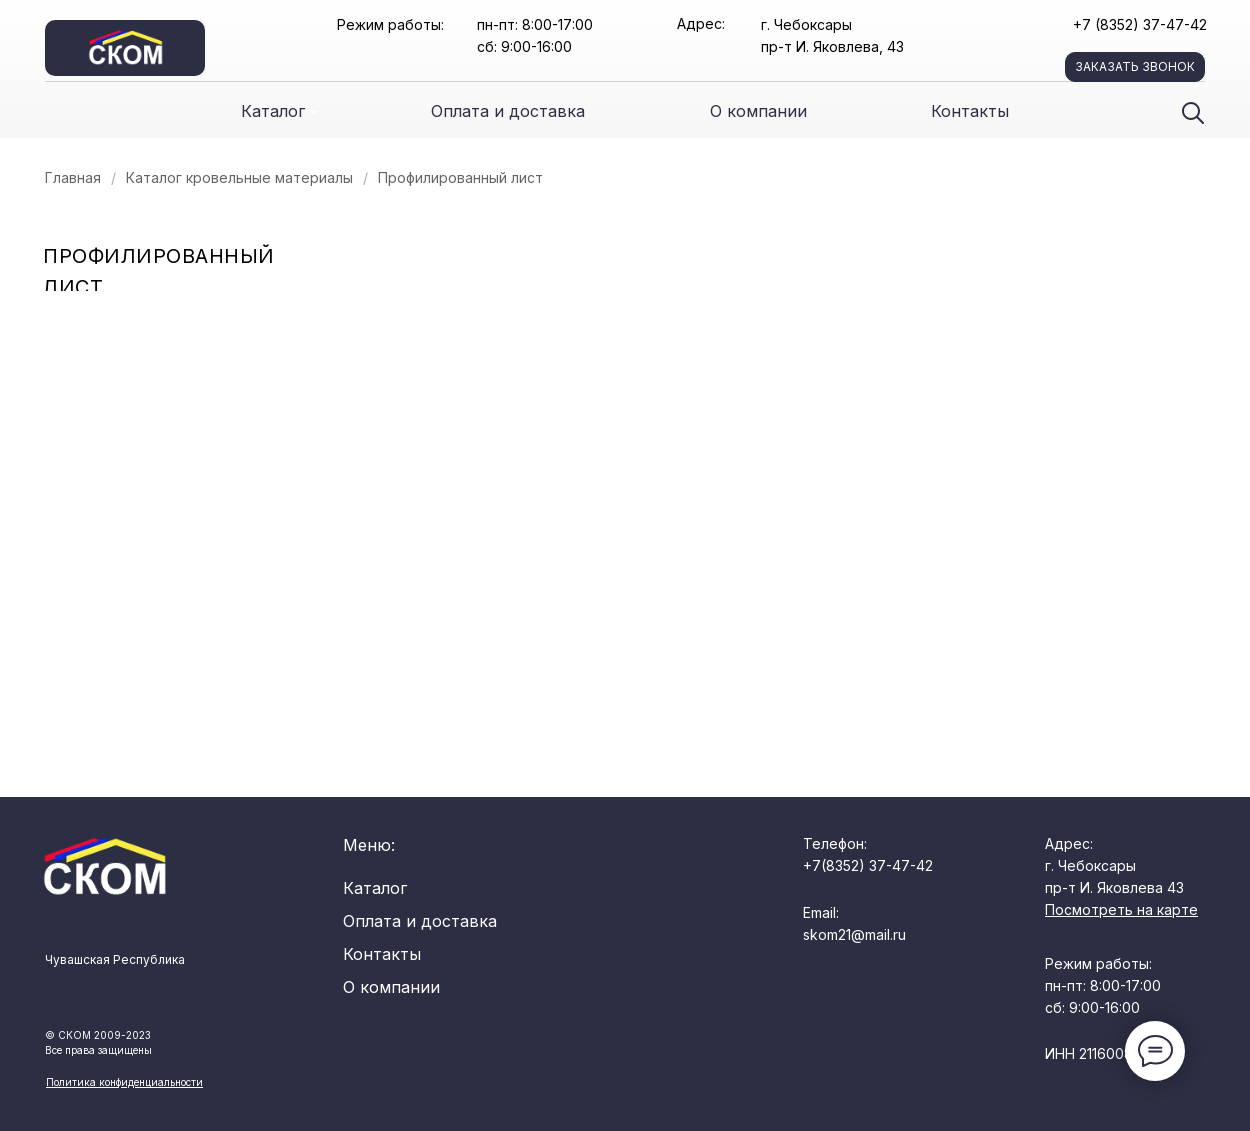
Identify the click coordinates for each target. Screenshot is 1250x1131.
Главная (73, 177)
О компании (758, 111)
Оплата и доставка (508, 111)
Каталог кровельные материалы (239, 177)
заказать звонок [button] (1135, 66)
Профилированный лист (460, 177)
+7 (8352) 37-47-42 (1140, 24)
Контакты (970, 111)
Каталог (273, 111)
